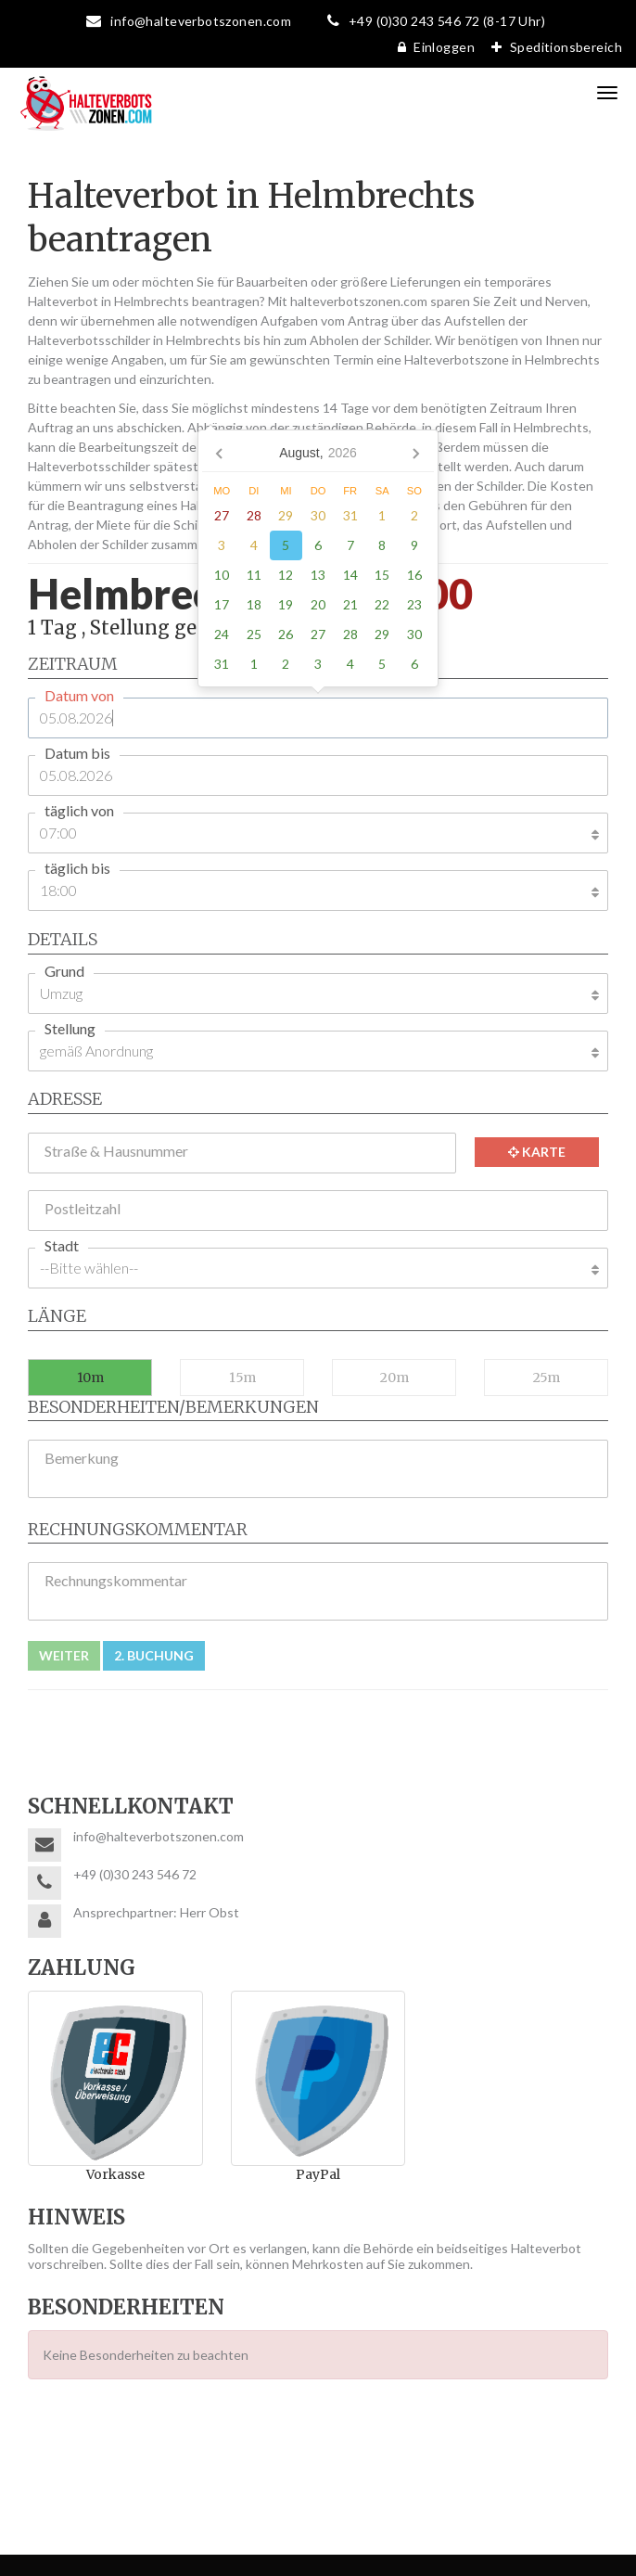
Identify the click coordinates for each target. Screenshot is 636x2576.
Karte (537, 1152)
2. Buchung (154, 1655)
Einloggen (431, 47)
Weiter (64, 1655)
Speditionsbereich (552, 47)
